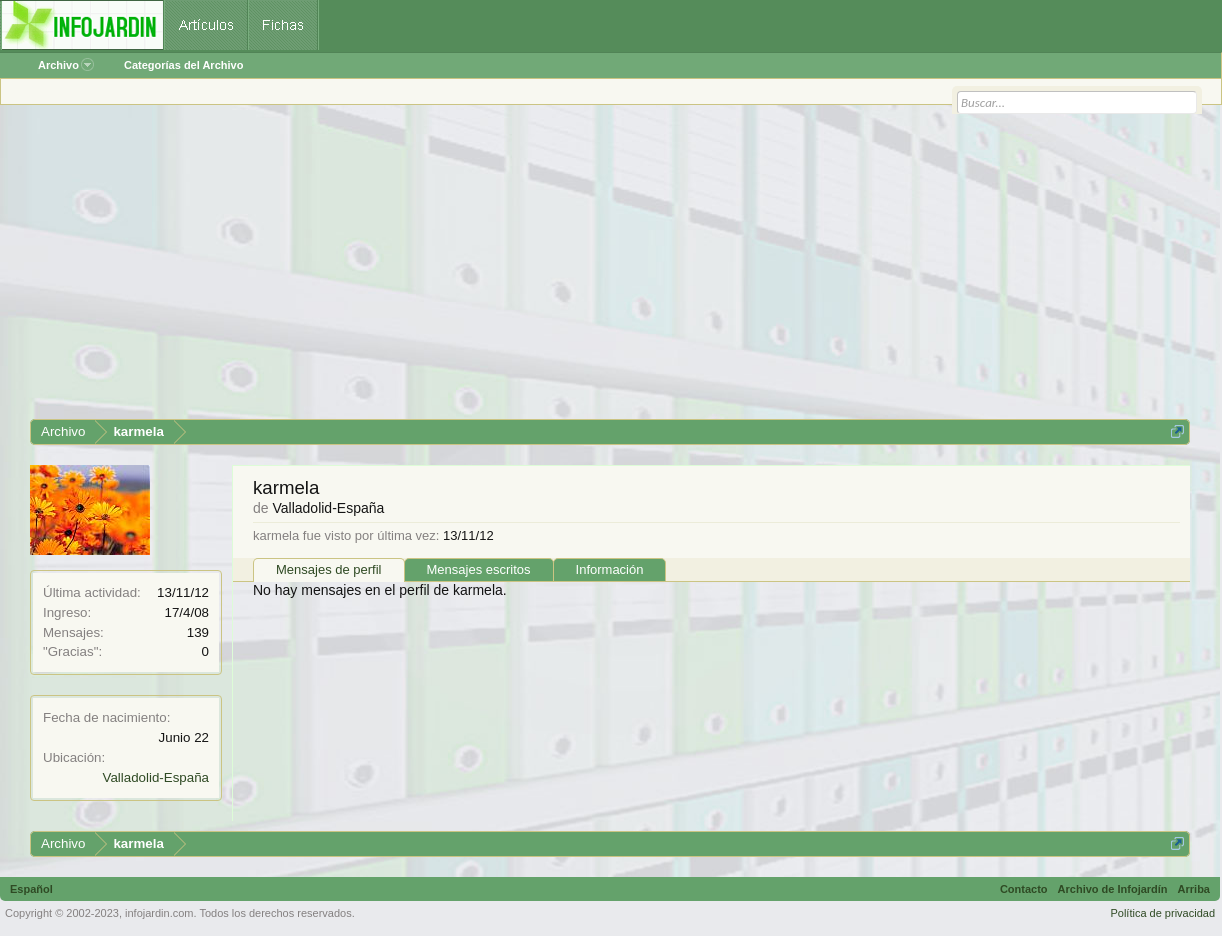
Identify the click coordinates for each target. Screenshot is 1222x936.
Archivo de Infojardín (1113, 889)
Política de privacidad (1162, 913)
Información (610, 569)
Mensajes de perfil (329, 569)
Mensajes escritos (479, 569)
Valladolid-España (156, 777)
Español (31, 889)
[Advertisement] (610, 269)
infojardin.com (159, 913)
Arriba (1194, 889)
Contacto (1024, 889)
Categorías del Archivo (183, 65)
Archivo (66, 65)
